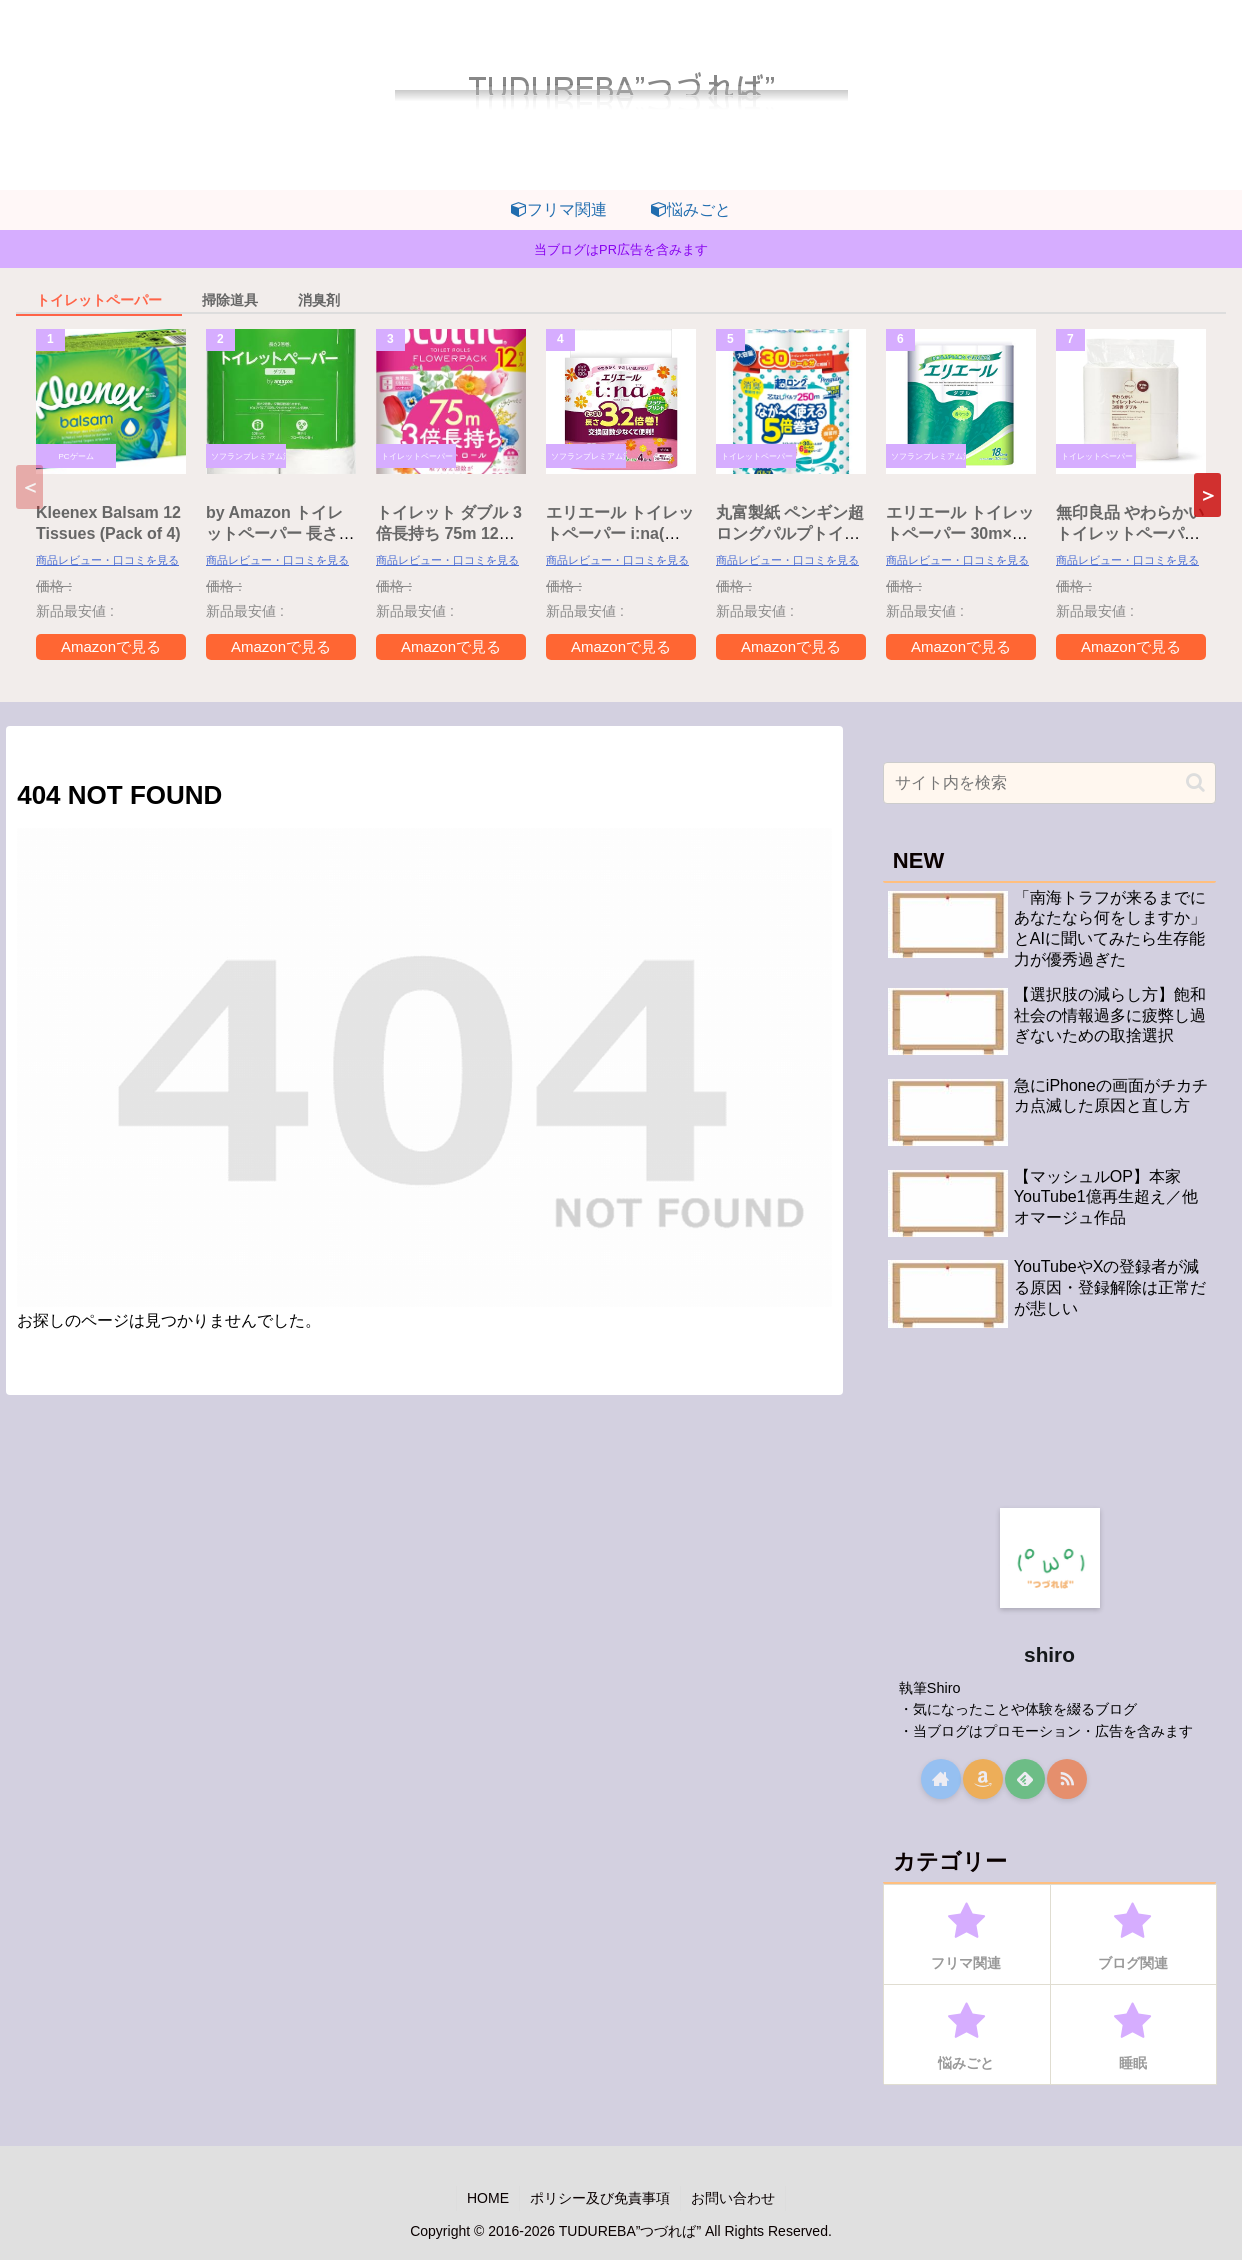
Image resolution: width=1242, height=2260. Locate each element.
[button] (1207, 495)
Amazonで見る (111, 646)
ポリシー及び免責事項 (600, 2198)
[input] (1049, 783)
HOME (488, 2198)
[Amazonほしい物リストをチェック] (983, 1779)
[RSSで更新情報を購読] (1067, 1779)
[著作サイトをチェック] (941, 1779)
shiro (1049, 1654)
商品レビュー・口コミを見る (107, 560)
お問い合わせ (733, 2198)
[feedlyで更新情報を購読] (1025, 1779)
